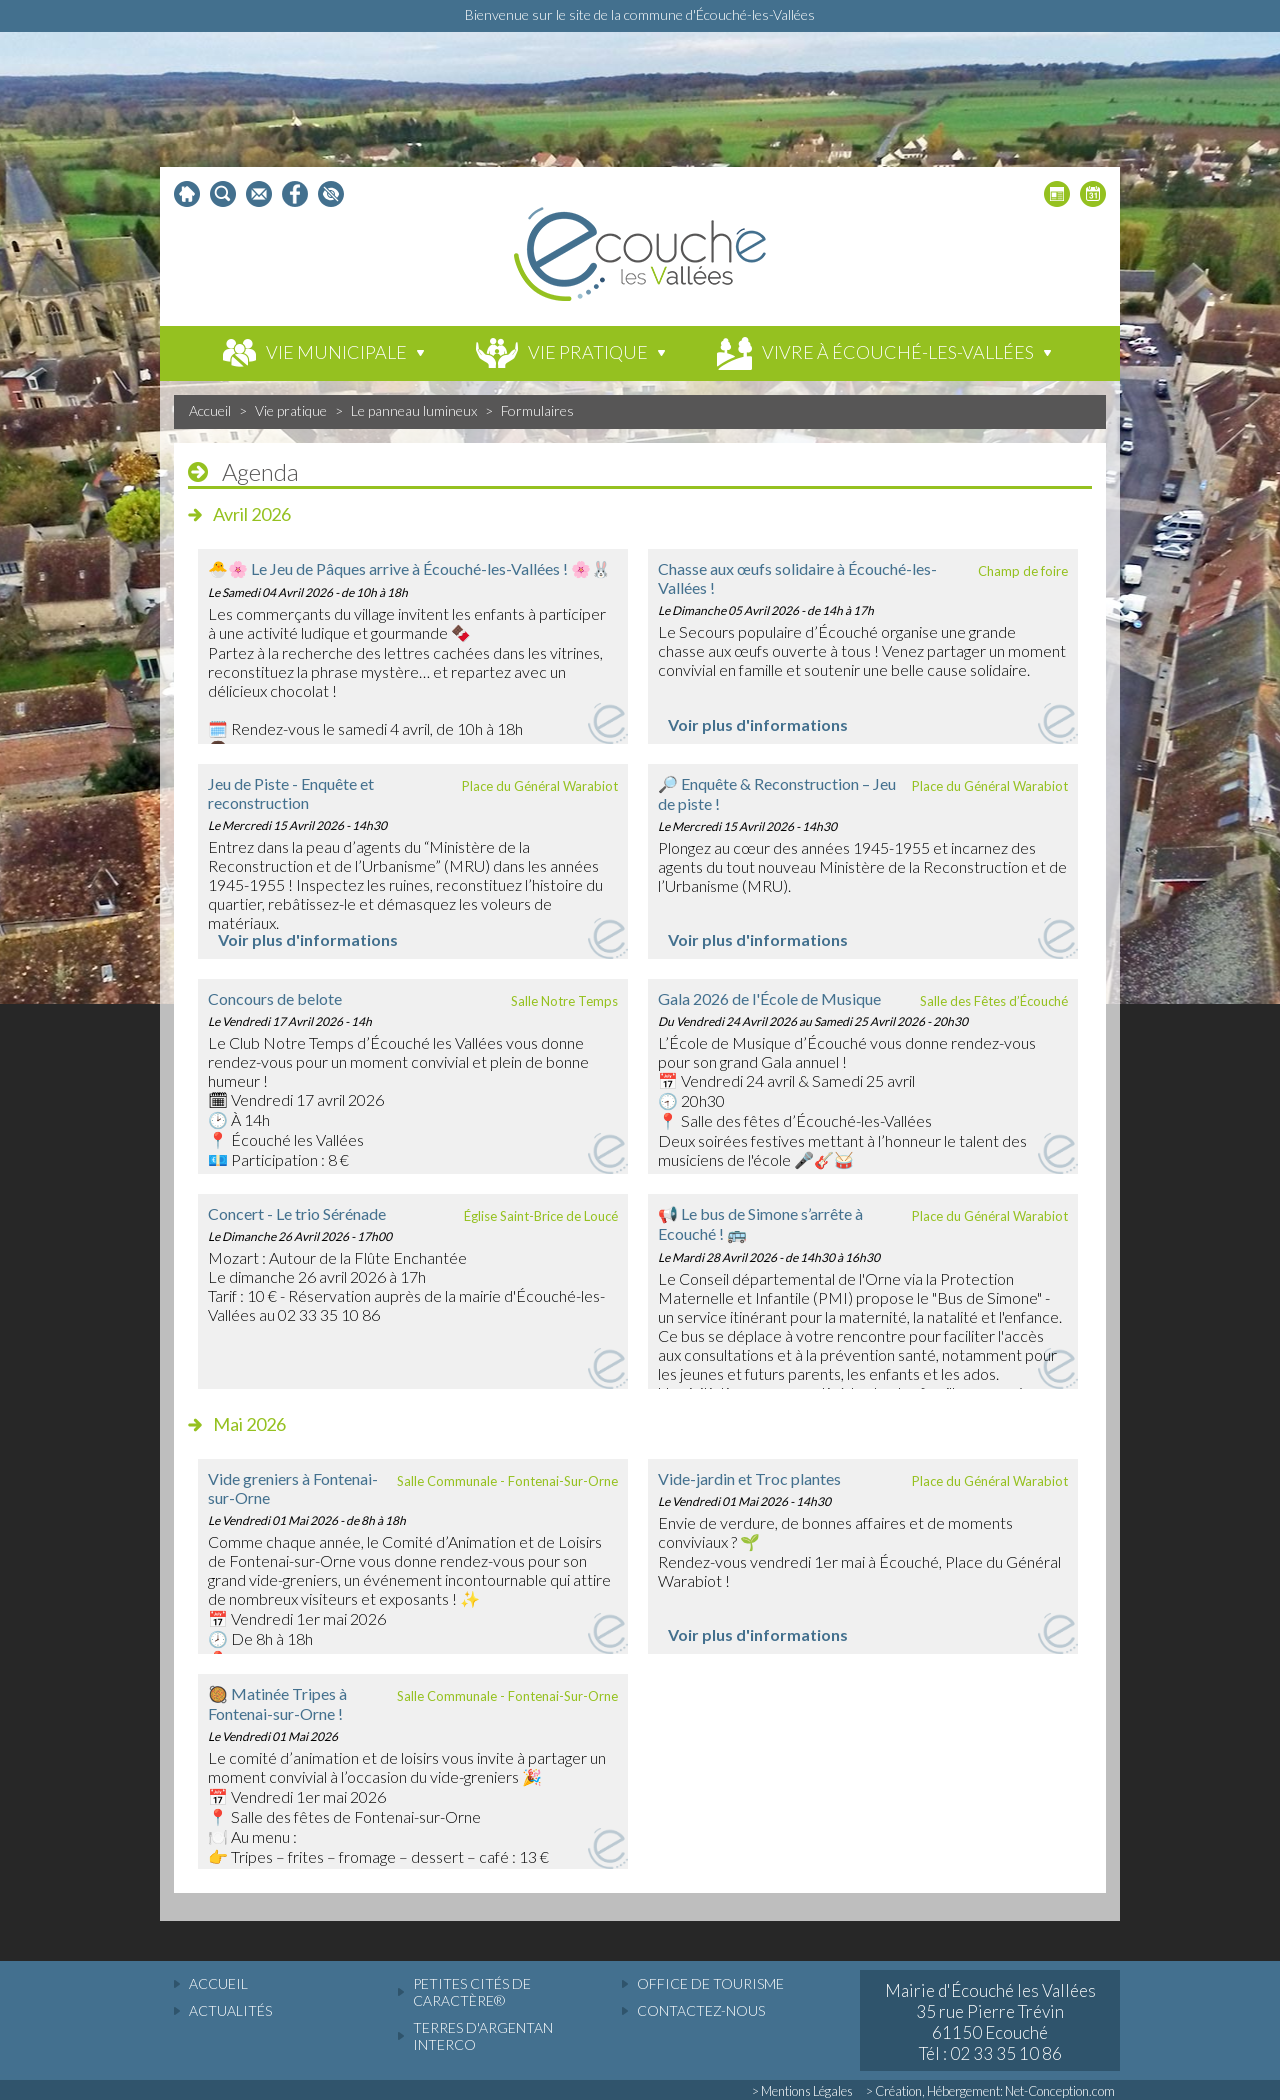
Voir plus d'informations (758, 724)
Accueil (210, 410)
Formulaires (537, 410)
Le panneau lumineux (414, 410)
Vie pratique (291, 410)
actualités (230, 2010)
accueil (218, 1983)
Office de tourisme (710, 1983)
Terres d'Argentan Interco (483, 2036)
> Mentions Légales (802, 2091)
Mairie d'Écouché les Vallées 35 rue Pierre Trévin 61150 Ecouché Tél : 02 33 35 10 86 (990, 2022)
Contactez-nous (701, 2010)
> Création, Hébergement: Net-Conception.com (990, 2091)
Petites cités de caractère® (472, 1992)
